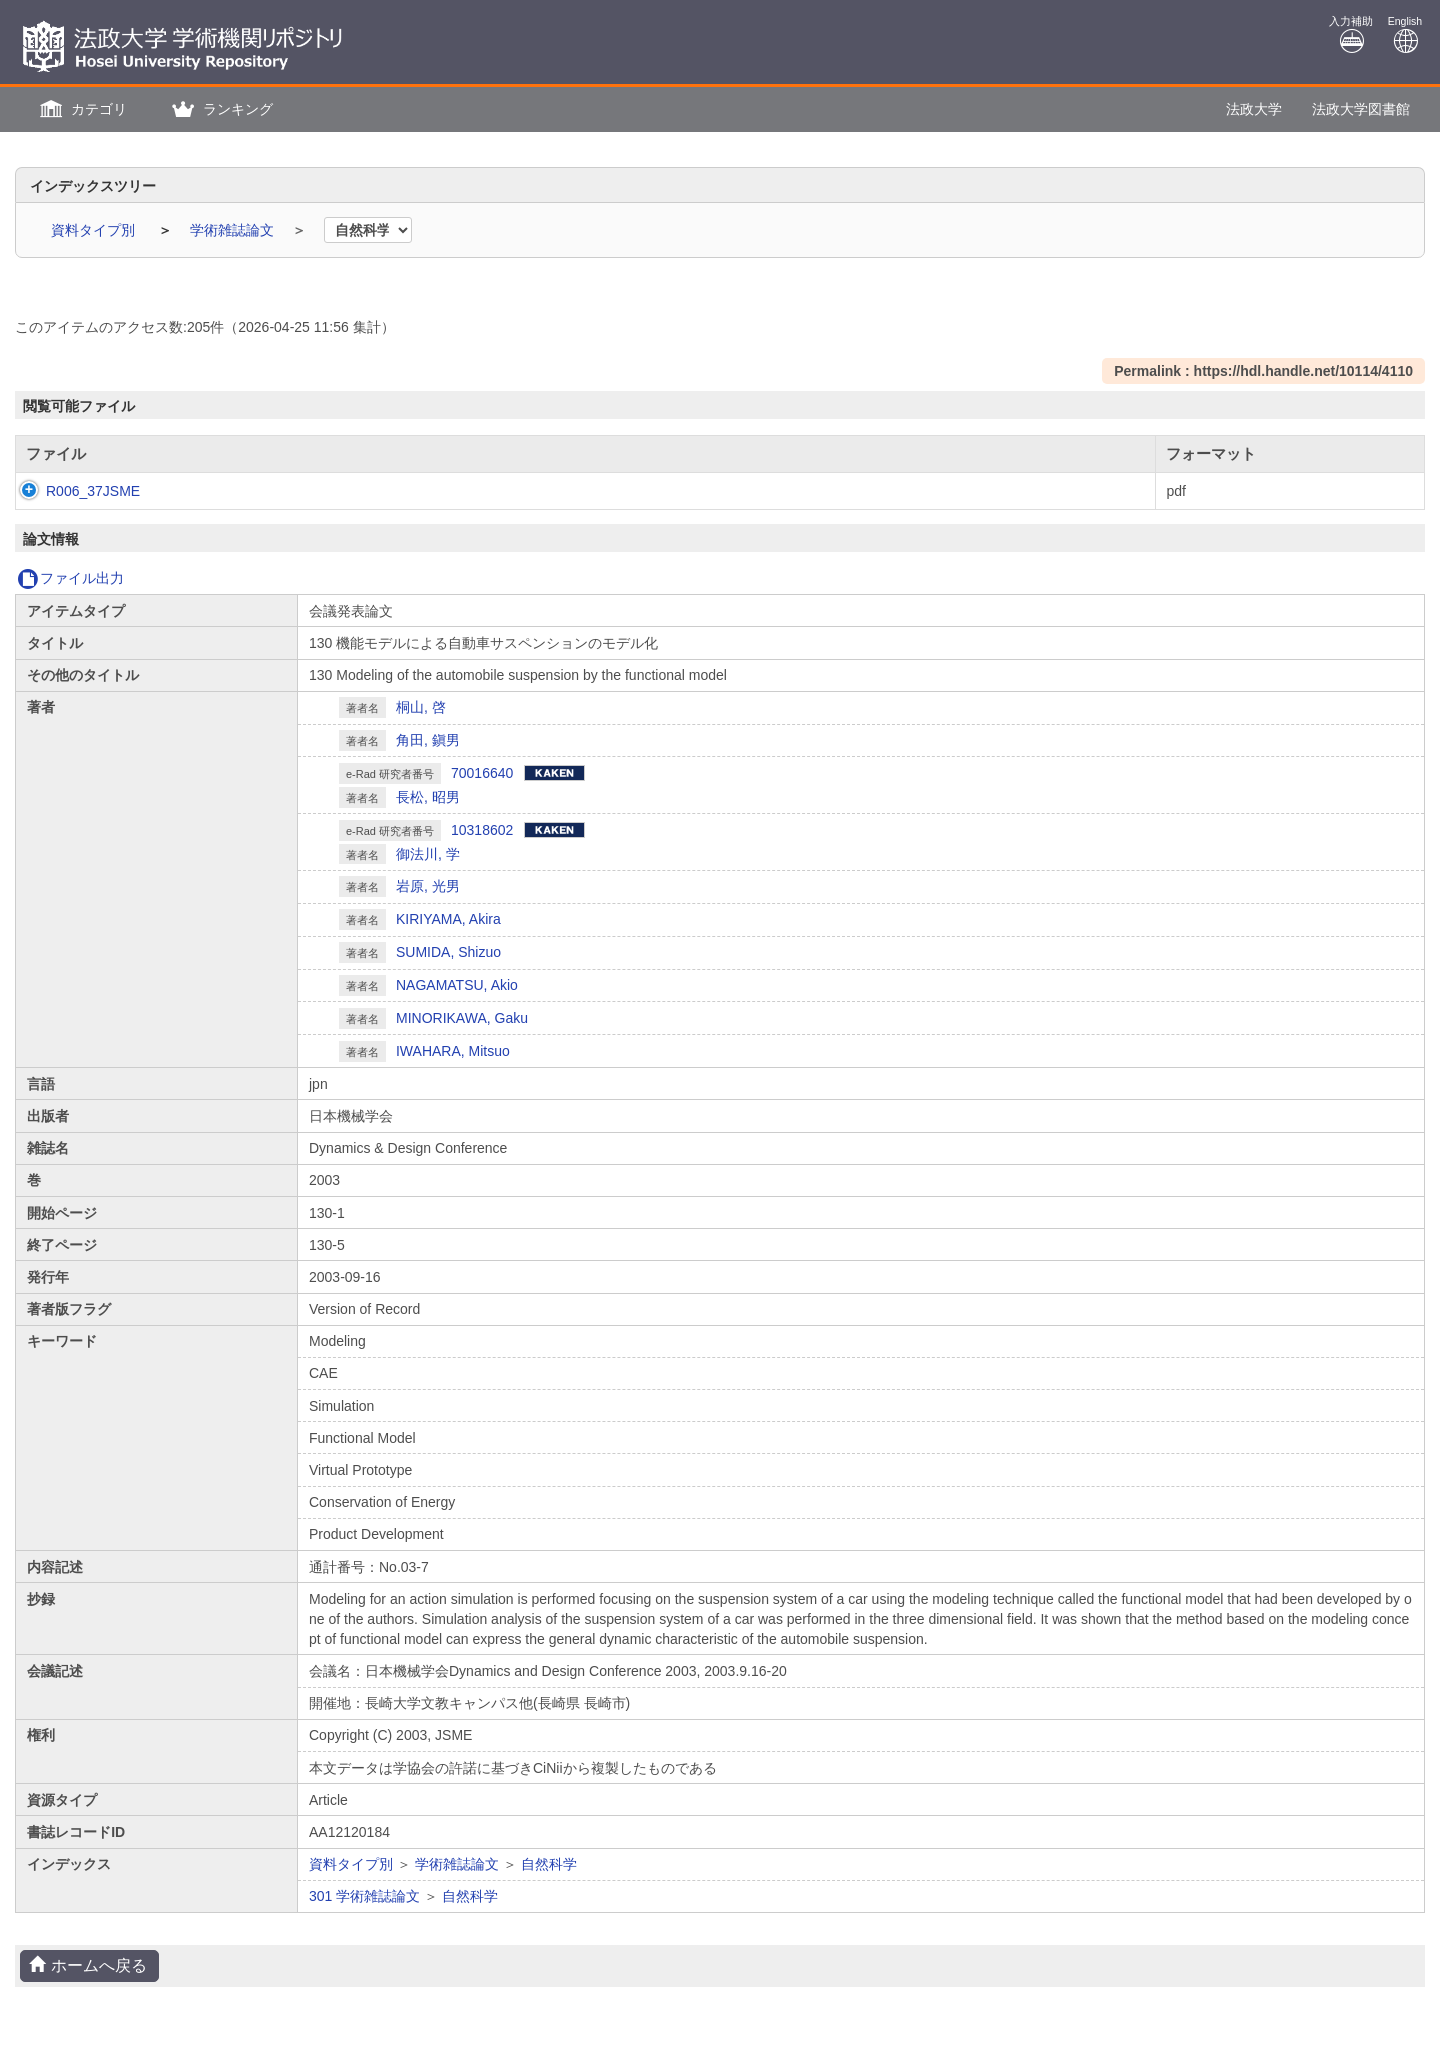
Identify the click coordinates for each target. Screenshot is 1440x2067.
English (1405, 34)
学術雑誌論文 (234, 230)
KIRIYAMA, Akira (448, 919)
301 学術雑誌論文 (364, 1896)
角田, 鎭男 (428, 740)
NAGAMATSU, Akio (457, 985)
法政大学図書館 (1361, 109)
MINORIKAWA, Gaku (462, 1018)
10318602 (482, 830)
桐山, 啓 (421, 707)
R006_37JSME (73, 491)
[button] (81, 109)
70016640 (482, 773)
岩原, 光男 (428, 886)
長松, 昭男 (428, 797)
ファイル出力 (70, 578)
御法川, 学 (428, 854)
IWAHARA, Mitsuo (453, 1051)
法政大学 (1254, 109)
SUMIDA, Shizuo (448, 952)
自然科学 (549, 1864)
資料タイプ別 (95, 230)
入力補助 (1351, 34)
